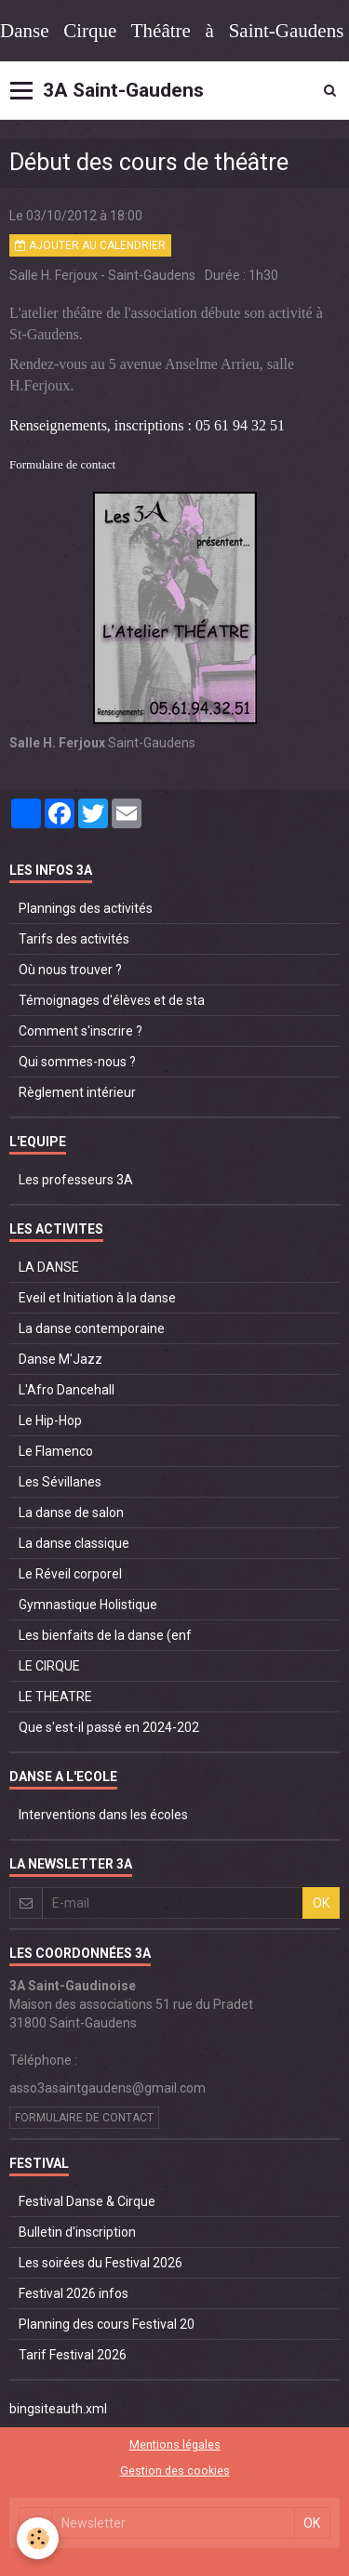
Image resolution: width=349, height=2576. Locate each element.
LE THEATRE (55, 1696)
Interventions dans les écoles (103, 1814)
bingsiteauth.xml (58, 2408)
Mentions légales (175, 2444)
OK (321, 1903)
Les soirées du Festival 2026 (100, 2262)
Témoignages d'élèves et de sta (112, 1000)
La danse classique (74, 1543)
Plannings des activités (86, 908)
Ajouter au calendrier (90, 245)
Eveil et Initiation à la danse (97, 1297)
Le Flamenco (56, 1451)
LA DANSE (49, 1267)
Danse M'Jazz (60, 1359)
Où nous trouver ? (70, 969)
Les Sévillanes (60, 1481)
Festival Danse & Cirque (87, 2201)
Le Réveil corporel (70, 1573)
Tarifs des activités (74, 938)
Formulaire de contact (62, 464)
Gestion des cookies (175, 2470)
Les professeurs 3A (76, 1179)
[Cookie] (38, 2538)
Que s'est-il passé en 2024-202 (109, 1727)
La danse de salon (71, 1512)
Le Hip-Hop (50, 1420)
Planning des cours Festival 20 (107, 2324)
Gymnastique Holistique (88, 1604)
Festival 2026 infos (73, 2293)
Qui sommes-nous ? (77, 1061)
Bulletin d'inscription (77, 2232)
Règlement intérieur (77, 1092)
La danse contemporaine (92, 1328)
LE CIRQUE (49, 1665)
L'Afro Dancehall (66, 1389)
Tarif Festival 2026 (73, 2354)
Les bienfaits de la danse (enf (105, 1635)
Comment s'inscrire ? (80, 1031)
